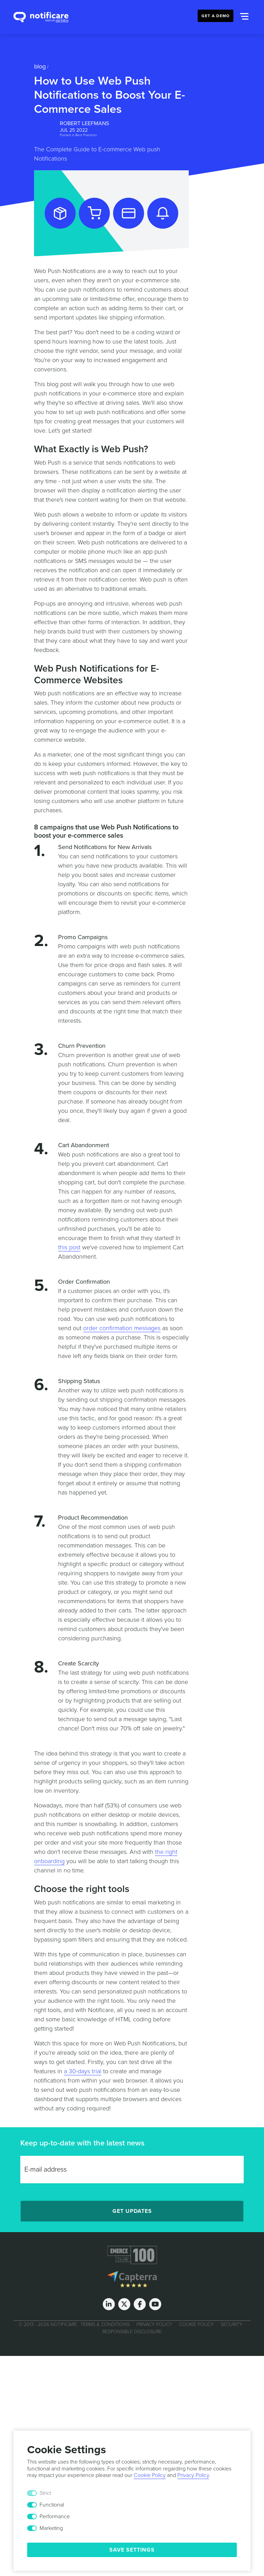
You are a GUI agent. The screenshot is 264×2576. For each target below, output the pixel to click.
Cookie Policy (196, 2324)
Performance (55, 2516)
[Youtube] (155, 2304)
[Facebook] (140, 2304)
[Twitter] (124, 2304)
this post (69, 1247)
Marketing (51, 2528)
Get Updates (132, 2211)
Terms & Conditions (105, 2324)
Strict (45, 2493)
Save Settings (132, 2549)
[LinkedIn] (109, 2304)
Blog (40, 66)
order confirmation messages (122, 1328)
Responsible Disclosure (132, 2332)
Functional (52, 2504)
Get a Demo (215, 15)
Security (231, 2324)
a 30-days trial (82, 2071)
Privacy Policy (154, 2324)
